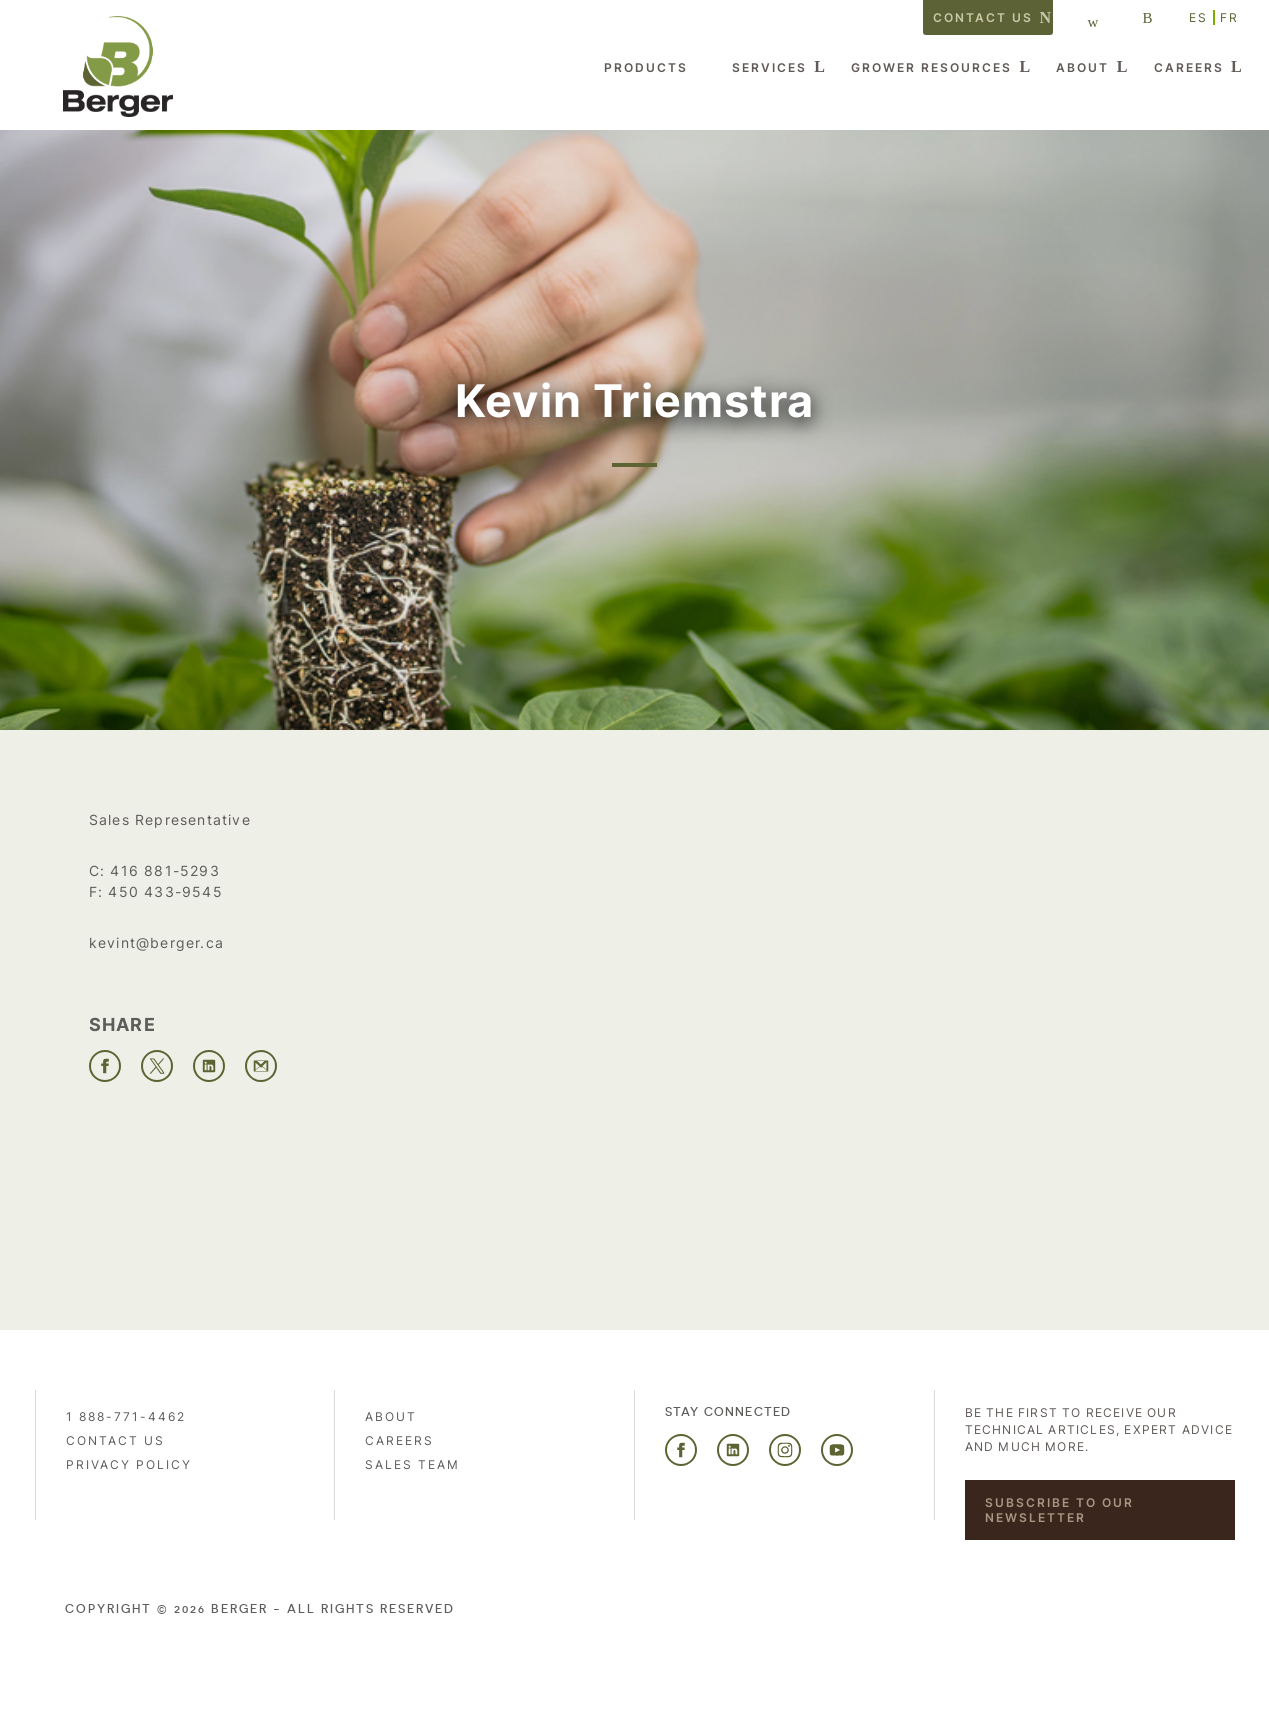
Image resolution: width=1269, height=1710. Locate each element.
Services (769, 67)
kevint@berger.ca (156, 942)
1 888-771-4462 (126, 1416)
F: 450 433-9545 (156, 891)
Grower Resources (931, 67)
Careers (1189, 67)
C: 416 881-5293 (154, 870)
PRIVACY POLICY (129, 1464)
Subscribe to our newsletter (1059, 1510)
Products (646, 67)
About (1082, 67)
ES (1198, 17)
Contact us (983, 17)
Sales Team (412, 1464)
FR (1229, 17)
